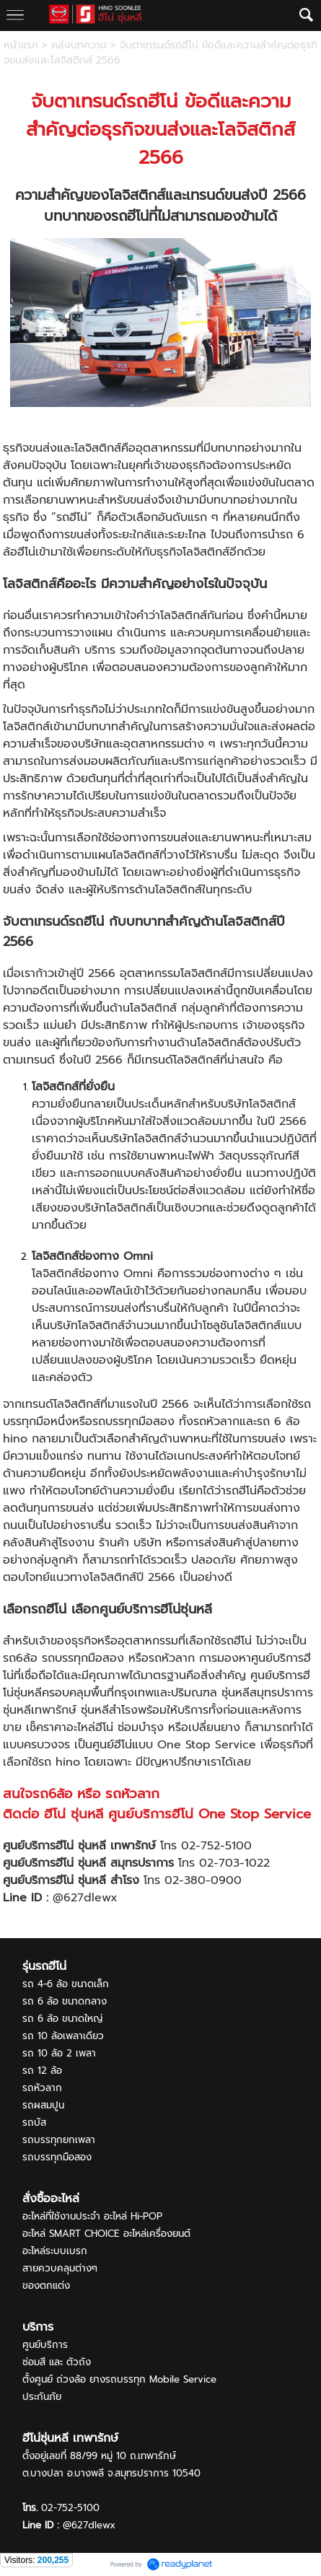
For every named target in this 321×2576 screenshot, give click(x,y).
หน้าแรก (21, 45)
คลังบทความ (79, 45)
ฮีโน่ (162, 101)
